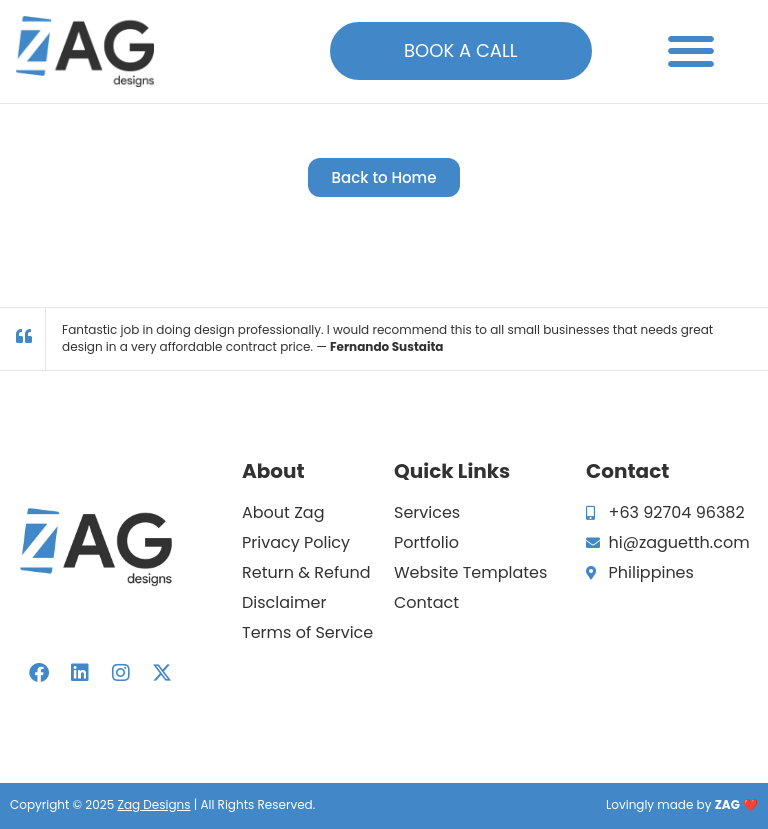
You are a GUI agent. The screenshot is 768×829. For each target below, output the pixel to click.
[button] (691, 51)
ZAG (727, 804)
